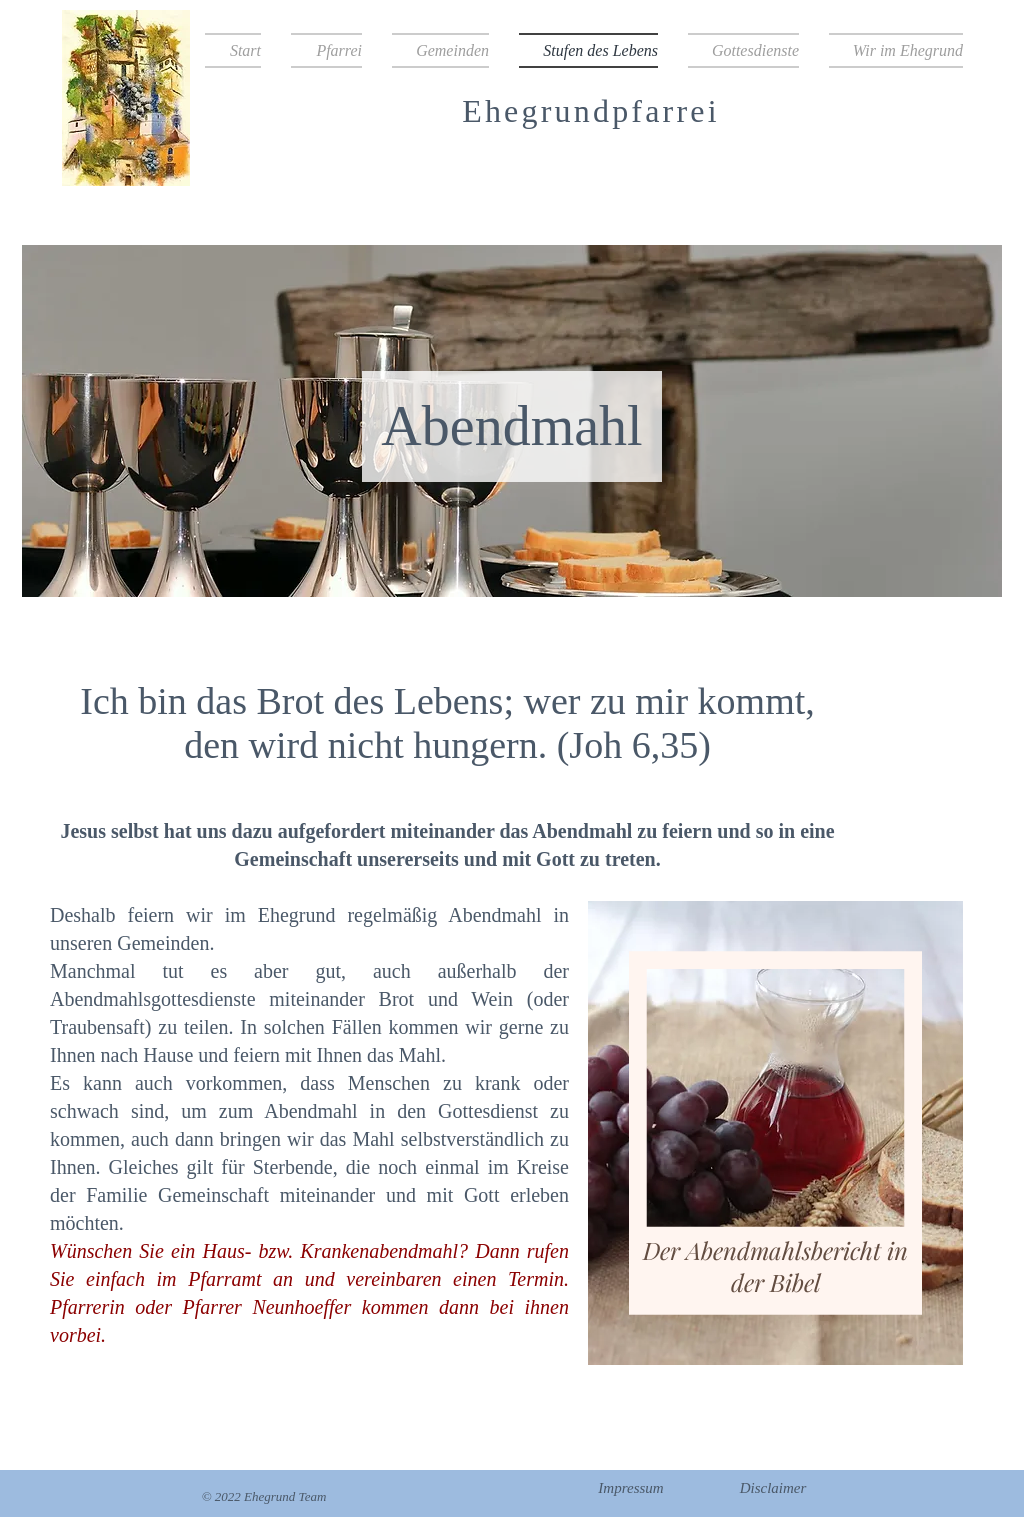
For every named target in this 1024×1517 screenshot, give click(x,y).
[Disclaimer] (773, 1488)
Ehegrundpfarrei (591, 111)
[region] (770, 1139)
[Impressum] (631, 1488)
